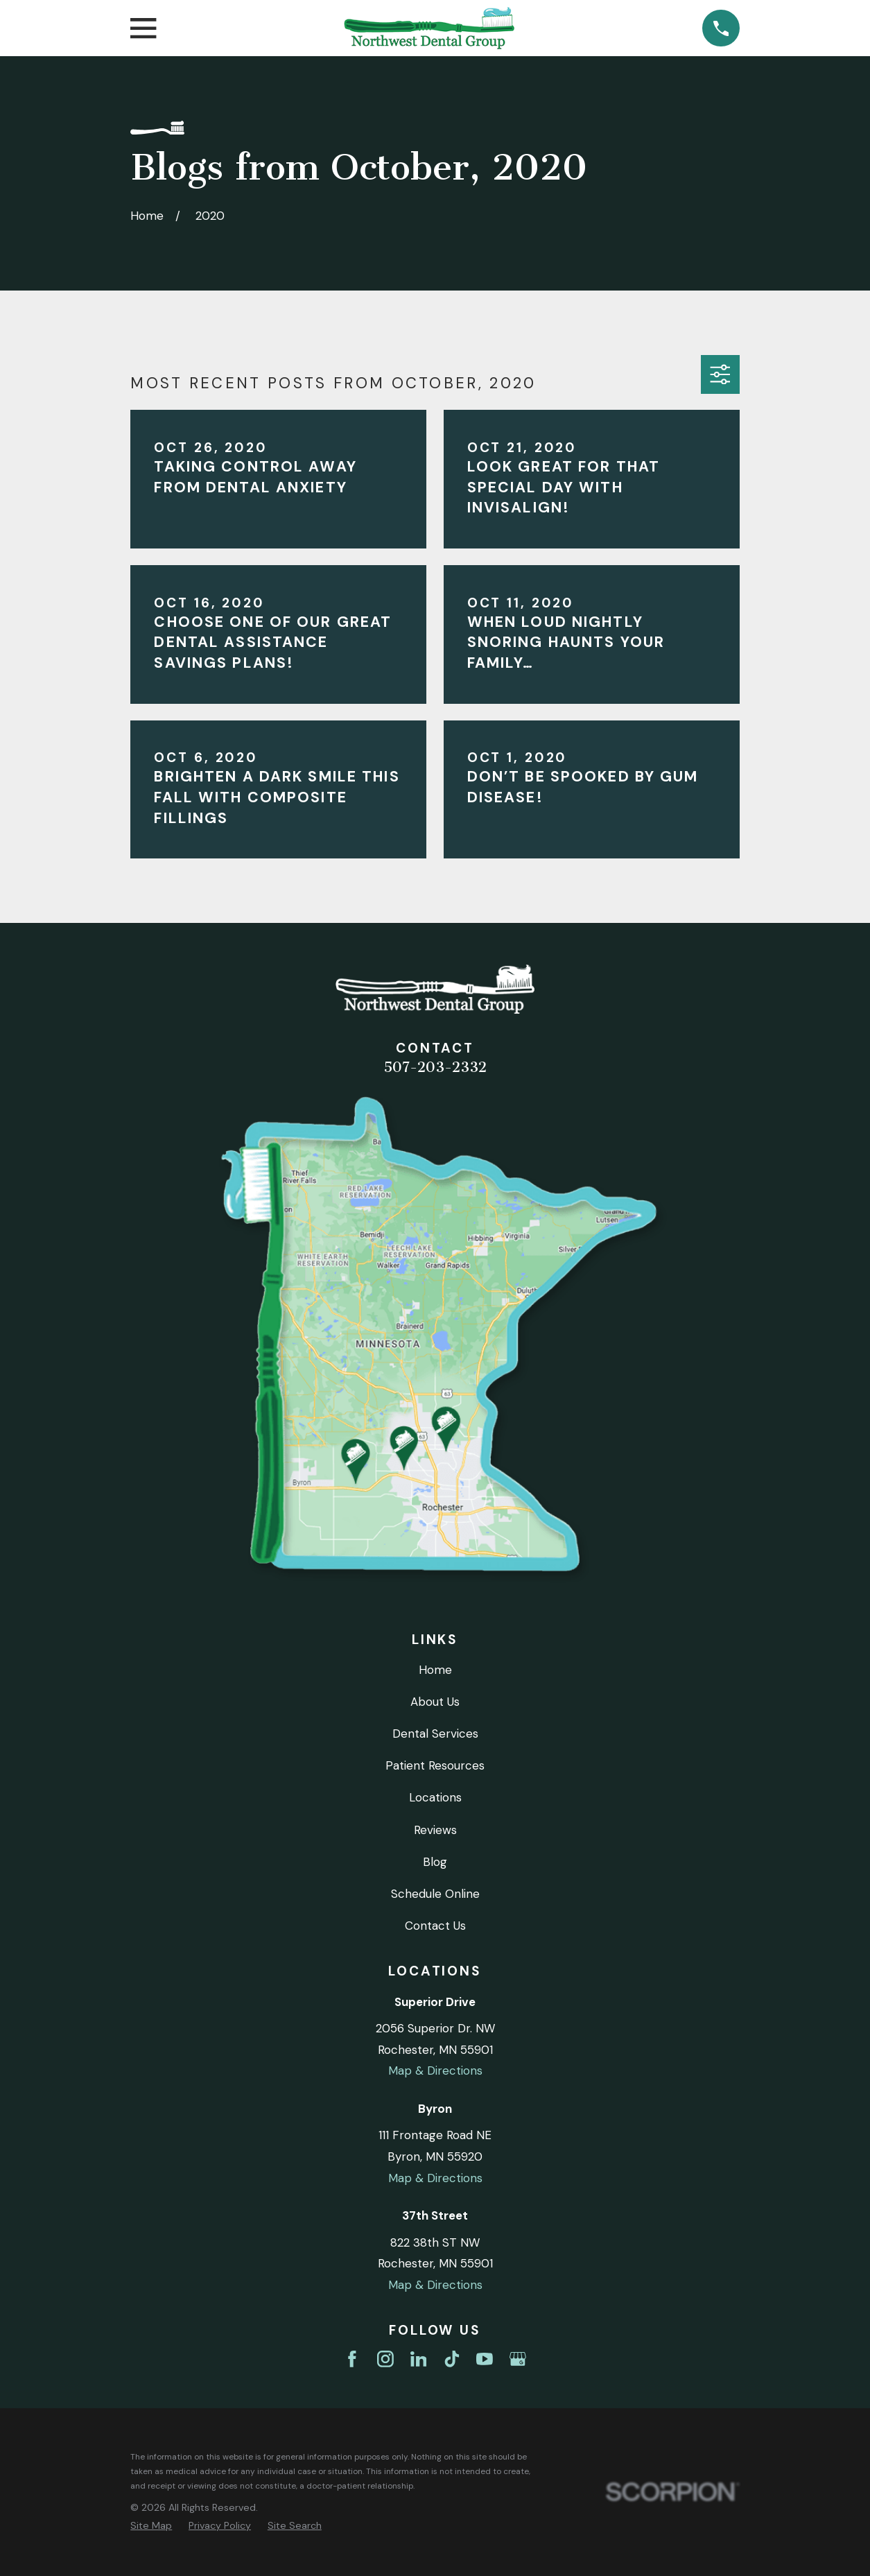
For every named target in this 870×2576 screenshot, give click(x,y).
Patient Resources (435, 1765)
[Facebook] (352, 2359)
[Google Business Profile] (518, 2359)
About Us (435, 1701)
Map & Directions (435, 2070)
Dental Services (435, 1733)
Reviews (435, 1830)
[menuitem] (151, 2526)
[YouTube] (484, 2359)
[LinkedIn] (418, 2359)
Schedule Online (435, 1893)
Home (435, 1669)
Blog (435, 1861)
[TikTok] (452, 2359)
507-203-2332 (435, 1067)
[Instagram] (385, 2359)
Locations (435, 1797)
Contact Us (435, 1925)
